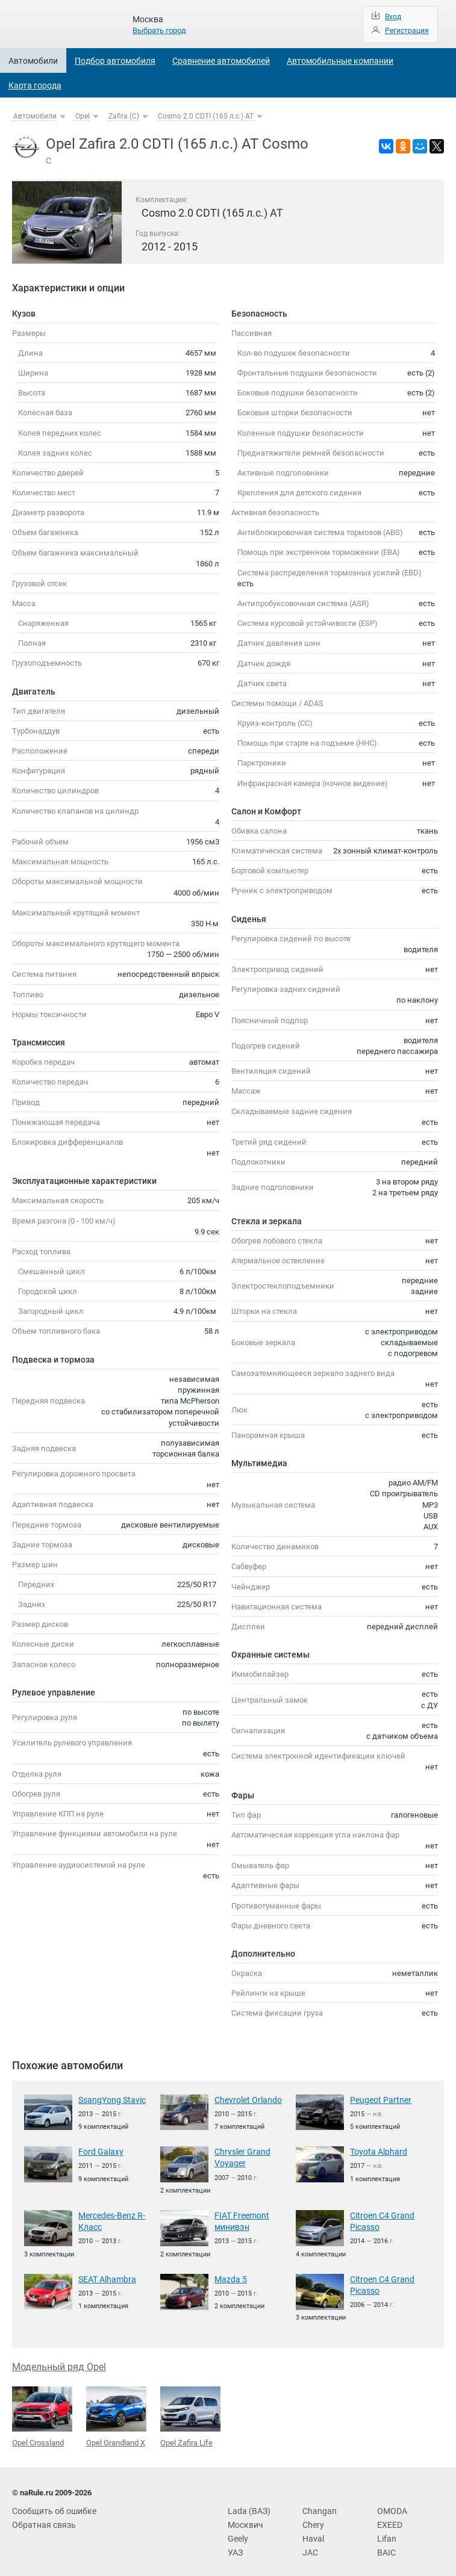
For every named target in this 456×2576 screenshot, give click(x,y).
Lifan (386, 2531)
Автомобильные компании (340, 61)
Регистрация (407, 30)
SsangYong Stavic (109, 2099)
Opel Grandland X (116, 2412)
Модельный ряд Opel (59, 2362)
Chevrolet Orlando (244, 2099)
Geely (237, 2531)
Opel (82, 116)
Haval (312, 2531)
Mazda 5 (228, 2275)
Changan (317, 2505)
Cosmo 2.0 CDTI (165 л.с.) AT (206, 116)
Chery (312, 2518)
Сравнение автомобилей (221, 61)
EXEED (388, 2518)
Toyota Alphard (375, 2150)
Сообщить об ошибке (50, 2505)
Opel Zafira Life (190, 2412)
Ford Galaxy (98, 2150)
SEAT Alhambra (104, 2275)
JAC (309, 2545)
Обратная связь (41, 2518)
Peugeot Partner (377, 2099)
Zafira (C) (123, 116)
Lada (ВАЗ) (247, 2505)
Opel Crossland (42, 2412)
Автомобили (33, 61)
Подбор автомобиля (115, 61)
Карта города (34, 85)
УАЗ (235, 2545)
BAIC (385, 2545)
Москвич (244, 2518)
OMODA (391, 2505)
